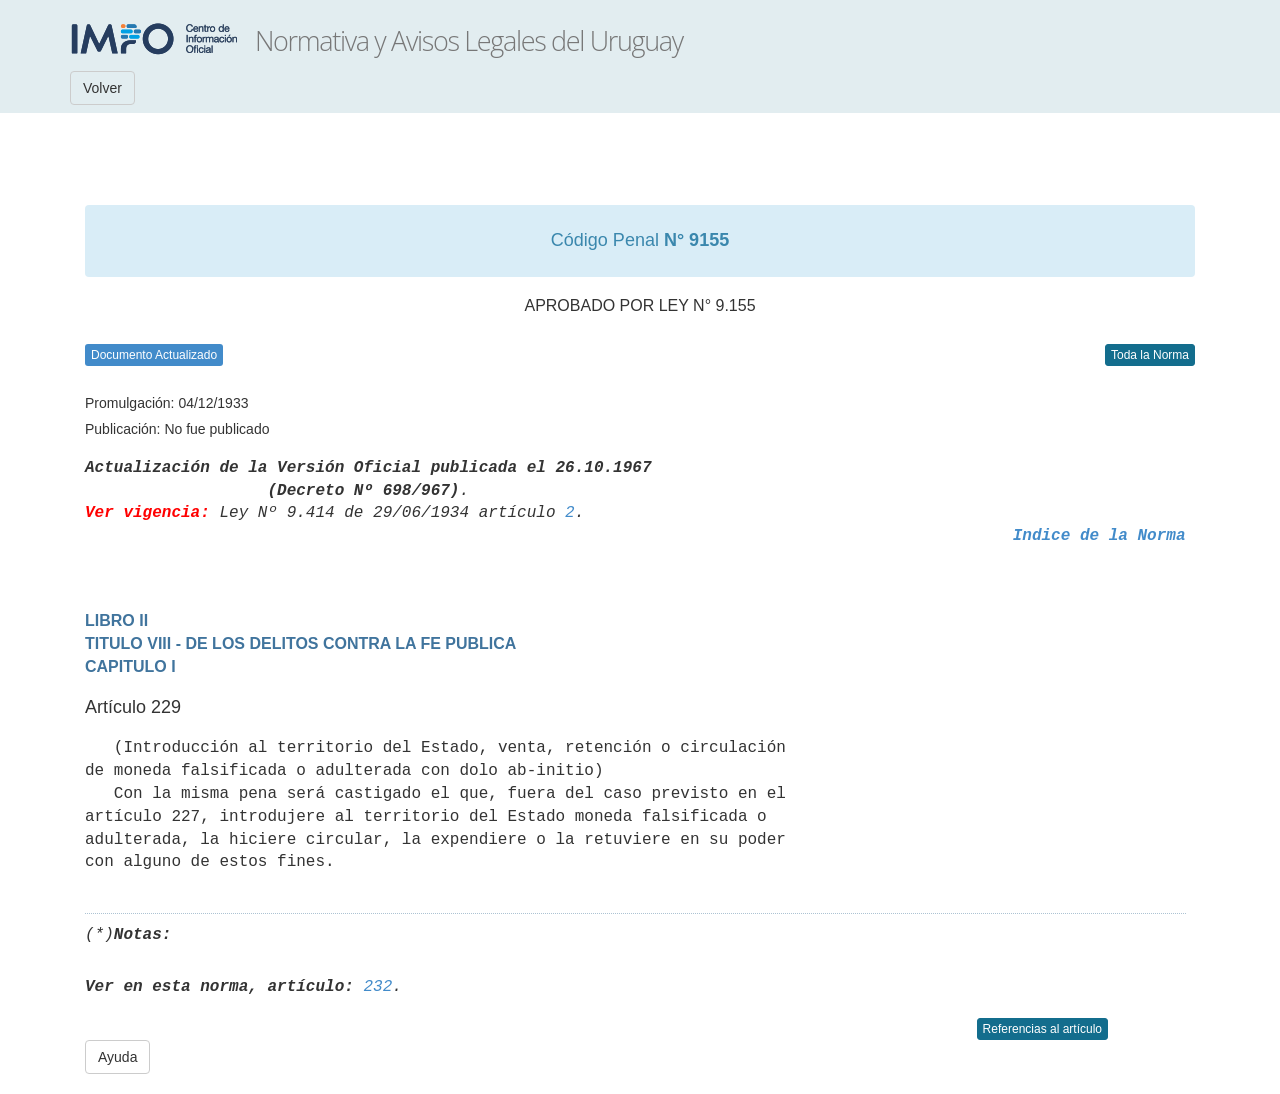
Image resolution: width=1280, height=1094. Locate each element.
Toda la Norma (1150, 355)
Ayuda (117, 1057)
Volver (102, 88)
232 (377, 987)
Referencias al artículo (1042, 1029)
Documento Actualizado (154, 355)
